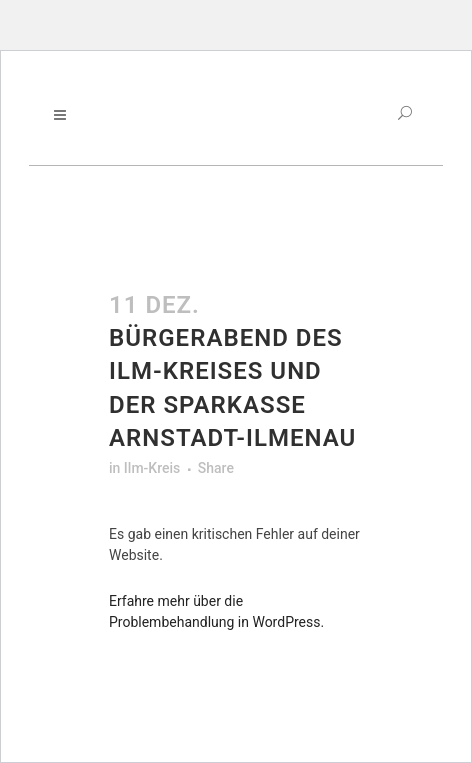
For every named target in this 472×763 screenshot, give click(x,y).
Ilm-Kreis (152, 468)
